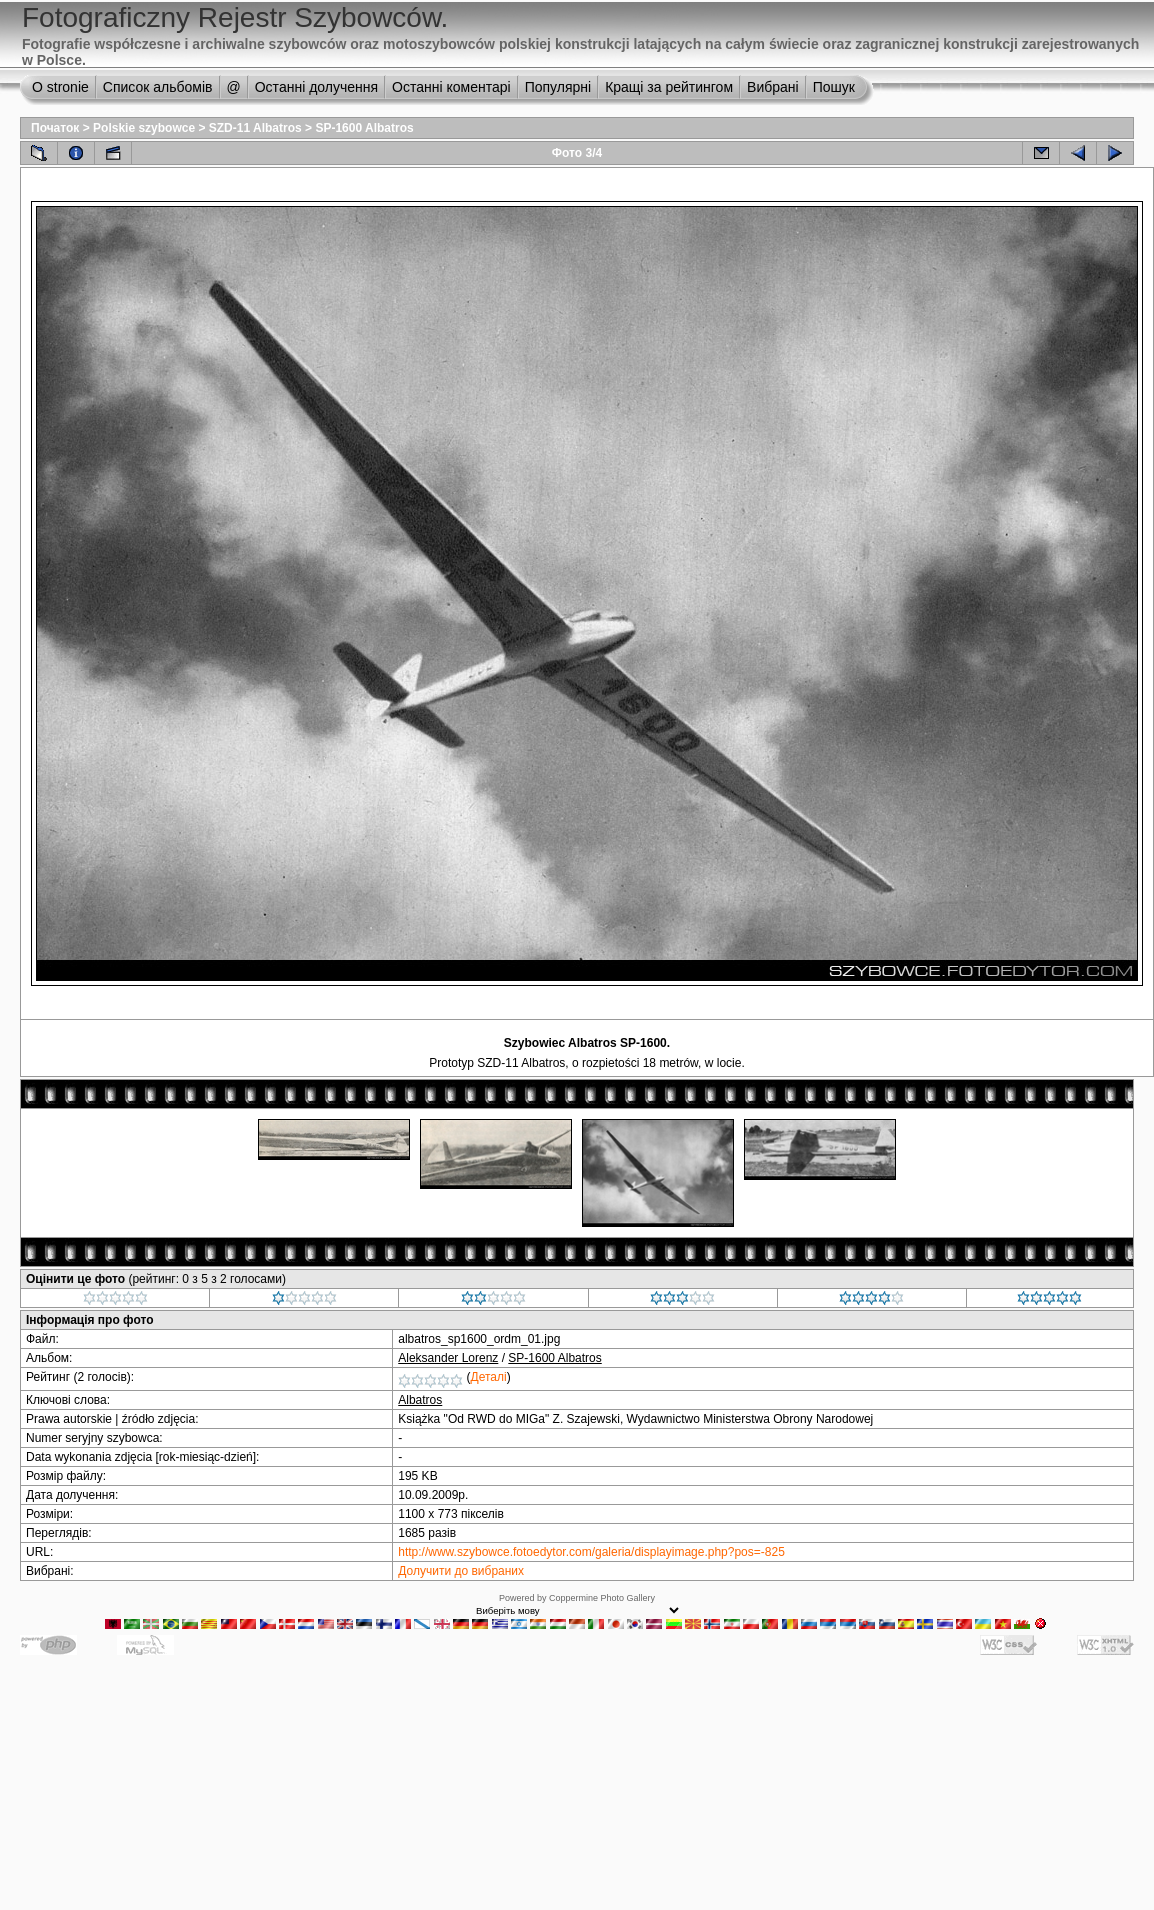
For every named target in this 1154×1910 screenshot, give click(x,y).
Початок (55, 128)
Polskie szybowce (144, 128)
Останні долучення (316, 87)
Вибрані (773, 87)
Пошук (834, 87)
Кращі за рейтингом (669, 87)
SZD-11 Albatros (255, 128)
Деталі (489, 1377)
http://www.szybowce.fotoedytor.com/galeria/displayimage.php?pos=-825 (591, 1552)
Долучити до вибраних (461, 1571)
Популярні (558, 87)
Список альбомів (158, 87)
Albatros (420, 1400)
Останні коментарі (451, 87)
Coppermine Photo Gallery (602, 1598)
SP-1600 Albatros (364, 128)
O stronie (60, 87)
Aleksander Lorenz (448, 1358)
